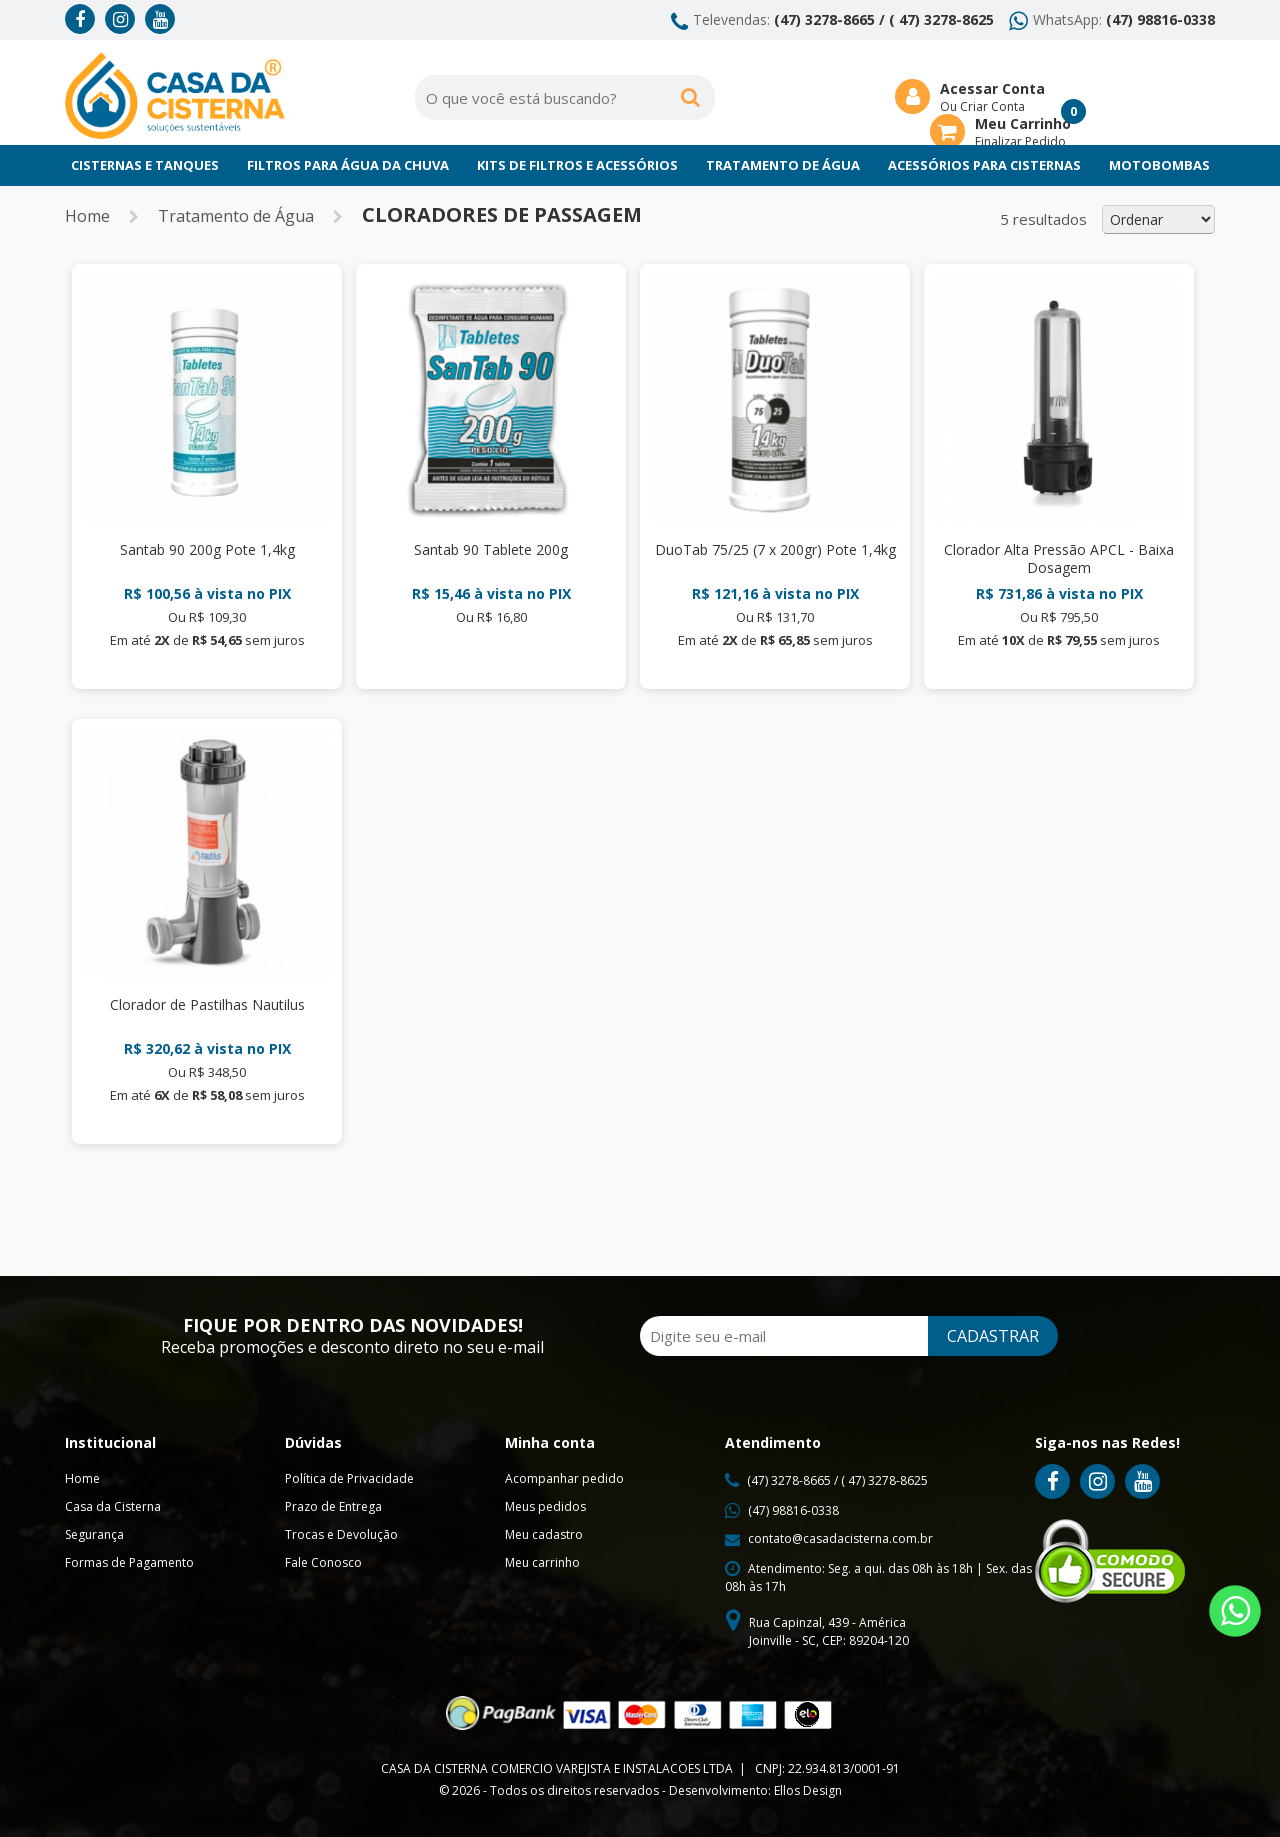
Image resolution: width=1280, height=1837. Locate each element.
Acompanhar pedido (564, 1478)
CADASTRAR (993, 1336)
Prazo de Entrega (333, 1506)
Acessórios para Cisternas (984, 165)
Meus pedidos (545, 1506)
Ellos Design (808, 1790)
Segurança (94, 1534)
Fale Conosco (323, 1562)
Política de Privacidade (349, 1478)
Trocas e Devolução (341, 1534)
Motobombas (1159, 165)
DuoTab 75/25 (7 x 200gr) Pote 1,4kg (775, 549)
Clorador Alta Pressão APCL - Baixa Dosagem (1059, 558)
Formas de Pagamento (129, 1562)
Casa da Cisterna (113, 1506)
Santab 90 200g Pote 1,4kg (207, 549)
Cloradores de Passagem (502, 214)
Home (87, 216)
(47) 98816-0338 (1160, 19)
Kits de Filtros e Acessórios (577, 165)
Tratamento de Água (783, 165)
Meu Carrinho (1023, 123)
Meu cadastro (544, 1534)
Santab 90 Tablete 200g (491, 549)
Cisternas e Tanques (145, 165)
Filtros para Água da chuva (348, 165)
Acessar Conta (992, 88)
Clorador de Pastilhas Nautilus (207, 1004)
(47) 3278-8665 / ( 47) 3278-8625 (884, 19)
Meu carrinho (542, 1562)
